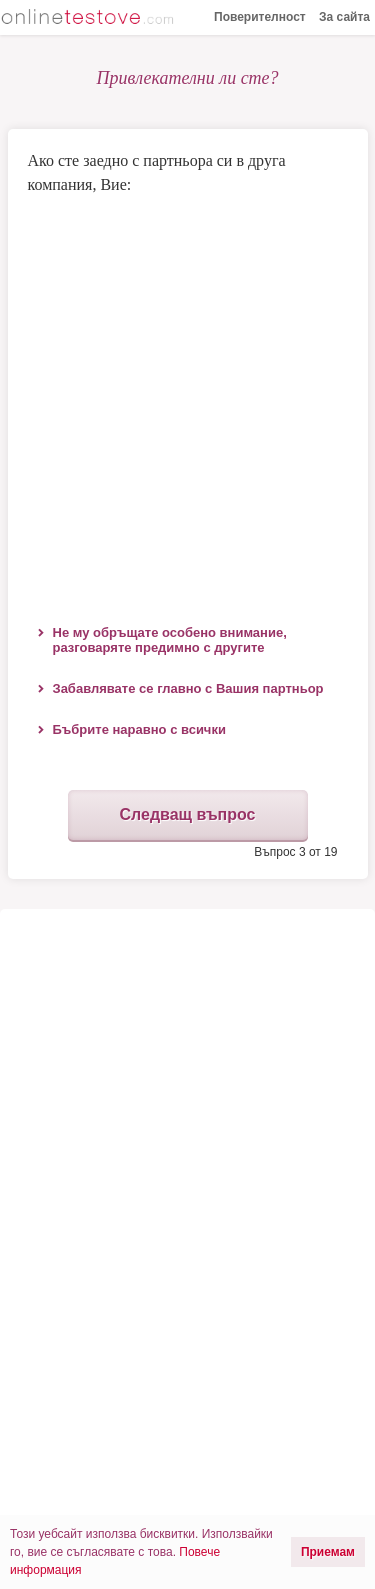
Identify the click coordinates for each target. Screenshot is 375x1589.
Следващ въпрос (187, 814)
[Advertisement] (187, 404)
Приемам (328, 1552)
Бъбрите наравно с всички (139, 729)
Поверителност (260, 17)
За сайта (344, 17)
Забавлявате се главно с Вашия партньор (188, 688)
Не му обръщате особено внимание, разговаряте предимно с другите (170, 640)
